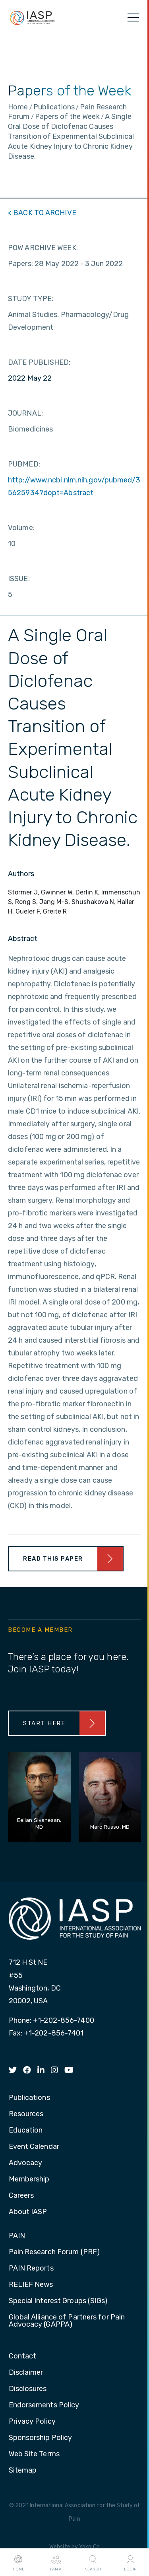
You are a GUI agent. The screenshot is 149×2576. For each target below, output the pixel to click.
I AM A (56, 2562)
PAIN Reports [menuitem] (31, 2269)
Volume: (21, 527)
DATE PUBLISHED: (39, 362)
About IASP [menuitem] (28, 2212)
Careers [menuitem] (21, 2196)
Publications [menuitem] (29, 2098)
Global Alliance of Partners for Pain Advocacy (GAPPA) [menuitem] (67, 2321)
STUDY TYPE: (30, 298)
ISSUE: (19, 578)
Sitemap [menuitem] (23, 2471)
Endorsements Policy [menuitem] (44, 2405)
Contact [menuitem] (23, 2356)
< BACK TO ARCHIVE (42, 212)
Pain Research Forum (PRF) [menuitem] (54, 2252)
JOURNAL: (25, 413)
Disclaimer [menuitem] (26, 2373)
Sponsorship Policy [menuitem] (40, 2438)
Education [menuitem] (26, 2131)
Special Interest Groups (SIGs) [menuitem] (58, 2301)
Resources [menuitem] (26, 2114)
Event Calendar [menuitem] (34, 2147)
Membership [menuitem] (29, 2179)
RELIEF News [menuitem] (31, 2285)
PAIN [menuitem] (17, 2236)
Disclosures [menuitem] (28, 2389)
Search (93, 2562)
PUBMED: (24, 464)
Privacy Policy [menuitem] (32, 2422)
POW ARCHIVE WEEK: (43, 247)
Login (130, 2562)
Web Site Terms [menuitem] (34, 2454)
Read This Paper (53, 1558)
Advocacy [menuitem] (26, 2163)
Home (18, 2562)
